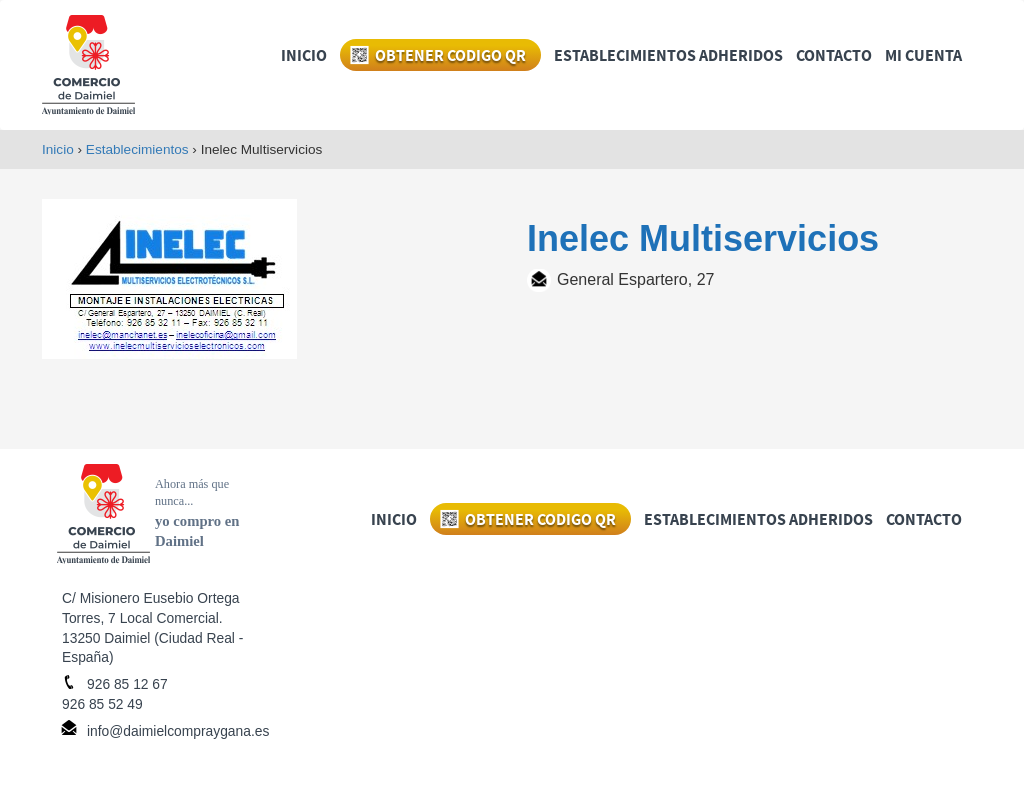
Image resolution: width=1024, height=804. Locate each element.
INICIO (304, 56)
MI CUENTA (923, 56)
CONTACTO (834, 56)
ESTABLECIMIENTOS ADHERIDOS (668, 56)
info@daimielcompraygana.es (178, 731)
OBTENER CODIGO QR (450, 56)
